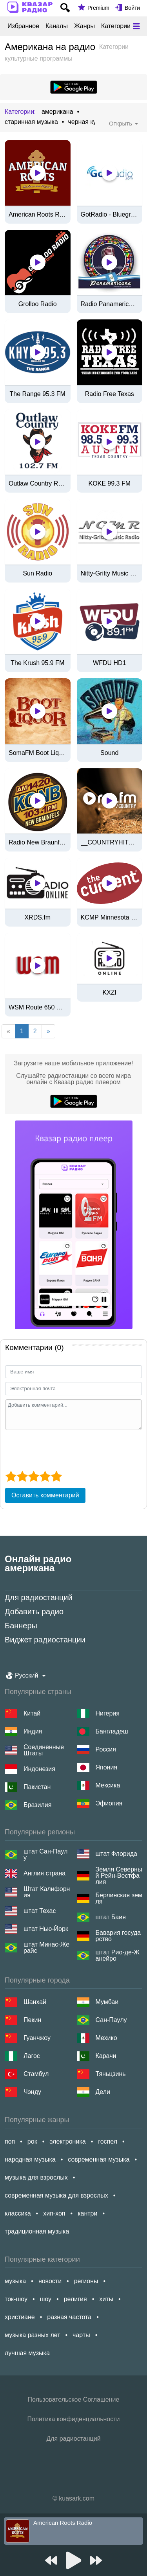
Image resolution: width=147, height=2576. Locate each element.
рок (32, 2141)
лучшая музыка (27, 2353)
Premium (98, 8)
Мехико (106, 2038)
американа (57, 112)
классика (18, 2213)
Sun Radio (37, 573)
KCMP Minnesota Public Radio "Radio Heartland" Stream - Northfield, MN (110, 917)
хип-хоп (54, 2213)
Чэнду (32, 2091)
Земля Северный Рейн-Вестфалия (119, 1875)
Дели (103, 2091)
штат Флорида (116, 1853)
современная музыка (98, 2159)
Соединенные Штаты (44, 1750)
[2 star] (22, 1476)
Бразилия (37, 1805)
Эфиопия (109, 1803)
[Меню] (136, 26)
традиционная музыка (37, 2231)
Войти (132, 8)
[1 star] (10, 1476)
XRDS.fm (37, 917)
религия (75, 2299)
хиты (106, 2299)
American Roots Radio (38, 215)
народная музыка (30, 2159)
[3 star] (33, 1476)
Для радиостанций (39, 1597)
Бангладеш (112, 1731)
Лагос (32, 2056)
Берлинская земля (119, 1898)
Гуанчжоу (37, 2038)
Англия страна (44, 1873)
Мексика (108, 1785)
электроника (67, 2141)
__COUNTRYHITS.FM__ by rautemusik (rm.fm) (110, 842)
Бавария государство (118, 1936)
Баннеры (21, 1625)
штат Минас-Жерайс (46, 1947)
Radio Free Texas (109, 394)
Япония (107, 1767)
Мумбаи (107, 2002)
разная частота (69, 2317)
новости (50, 2281)
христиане (20, 2317)
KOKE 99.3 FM (109, 483)
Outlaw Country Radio (38, 483)
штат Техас (40, 1910)
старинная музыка (31, 122)
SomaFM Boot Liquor (38, 753)
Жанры (84, 26)
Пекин (32, 2020)
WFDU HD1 (109, 663)
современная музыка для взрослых (56, 2195)
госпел (107, 2141)
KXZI (109, 993)
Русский (26, 1675)
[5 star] (56, 1476)
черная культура (91, 122)
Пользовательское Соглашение (74, 2399)
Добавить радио (34, 1611)
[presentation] (64, 1449)
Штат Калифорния (47, 1892)
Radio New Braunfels (38, 842)
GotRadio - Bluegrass (110, 215)
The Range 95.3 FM (37, 394)
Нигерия (108, 1713)
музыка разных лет (32, 2335)
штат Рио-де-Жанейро (118, 1955)
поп (10, 2141)
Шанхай (35, 2002)
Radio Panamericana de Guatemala (110, 304)
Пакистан (37, 1787)
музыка (15, 2281)
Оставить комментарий (45, 1495)
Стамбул (36, 2073)
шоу (46, 2299)
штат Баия (111, 1917)
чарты (81, 2335)
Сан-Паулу (111, 2020)
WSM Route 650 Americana (38, 1007)
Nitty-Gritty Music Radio (110, 573)
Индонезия (39, 1769)
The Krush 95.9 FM (37, 663)
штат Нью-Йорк (46, 1928)
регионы (86, 2281)
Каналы (56, 26)
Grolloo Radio (37, 304)
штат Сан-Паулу (45, 1854)
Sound (109, 753)
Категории (116, 26)
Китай (32, 1713)
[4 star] (45, 1476)
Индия (33, 1731)
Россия (106, 1749)
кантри (87, 2213)
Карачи (106, 2056)
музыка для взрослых (36, 2177)
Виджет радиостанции (45, 1639)
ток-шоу (16, 2299)
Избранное (23, 26)
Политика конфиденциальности (73, 2419)
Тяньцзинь (111, 2073)
